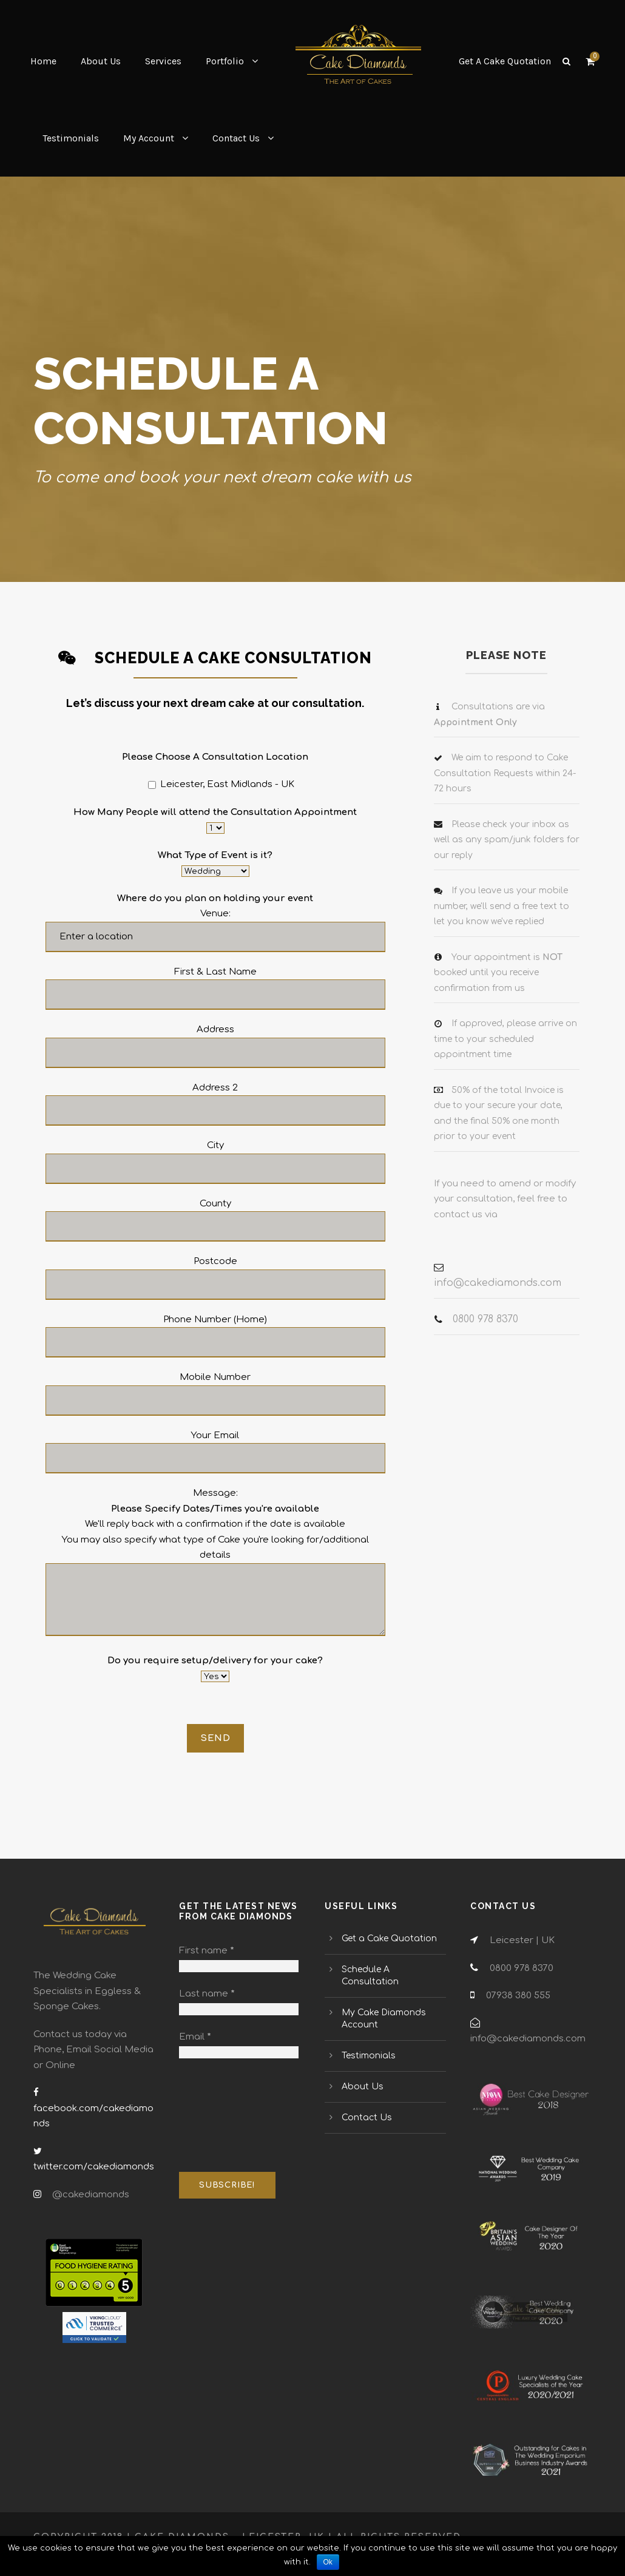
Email (195, 2037)
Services (163, 61)
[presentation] (229, 2116)
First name (206, 1951)
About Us (101, 61)
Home (43, 61)
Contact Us (236, 138)
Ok (328, 2562)
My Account (148, 138)
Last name (207, 1994)
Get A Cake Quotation (505, 61)
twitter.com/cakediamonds (93, 2167)
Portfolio (225, 61)
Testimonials (70, 138)
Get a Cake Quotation (389, 1938)
